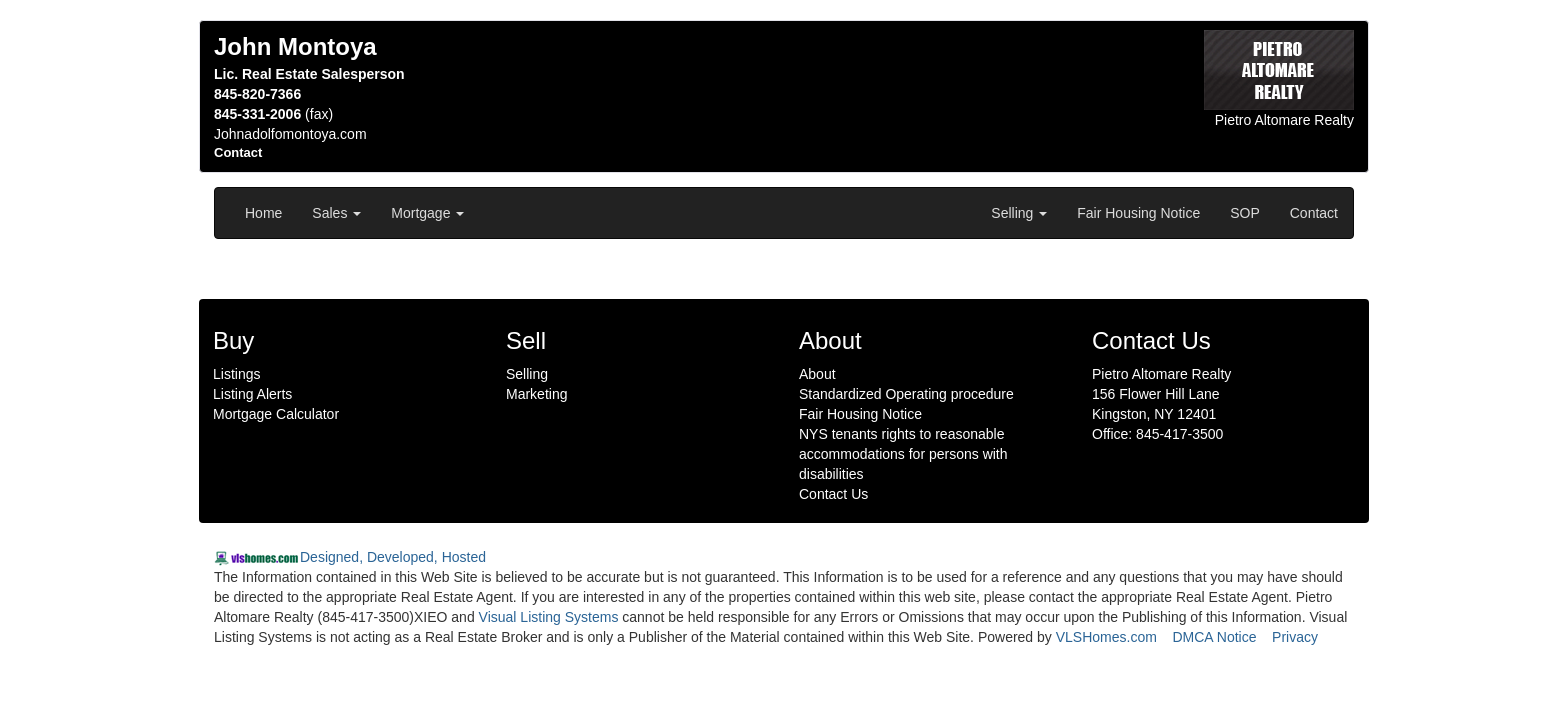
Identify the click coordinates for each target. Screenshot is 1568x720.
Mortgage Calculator (276, 414)
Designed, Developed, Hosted (393, 557)
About (817, 374)
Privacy (1295, 637)
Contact (1314, 213)
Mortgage (427, 213)
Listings (236, 374)
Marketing (536, 394)
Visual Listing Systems (549, 617)
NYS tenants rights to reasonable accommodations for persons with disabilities (903, 454)
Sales (336, 213)
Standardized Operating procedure (906, 394)
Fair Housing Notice (1138, 213)
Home (263, 213)
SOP (1245, 213)
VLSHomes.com (1106, 637)
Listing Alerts (252, 394)
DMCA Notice (1214, 637)
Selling (1019, 213)
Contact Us (833, 494)
